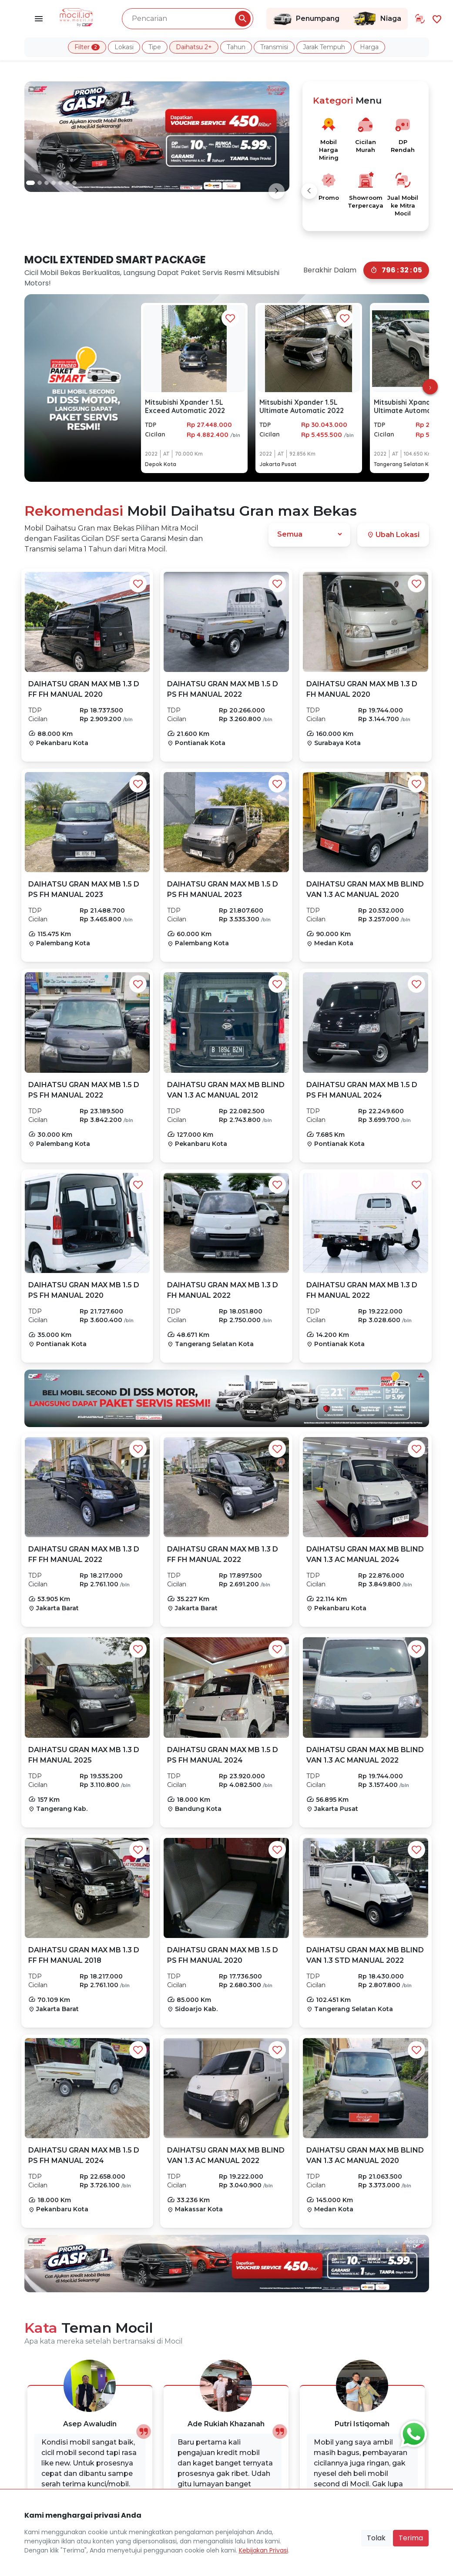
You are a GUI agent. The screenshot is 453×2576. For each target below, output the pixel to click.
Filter (87, 47)
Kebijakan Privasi (263, 2550)
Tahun (236, 47)
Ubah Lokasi (393, 535)
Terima (411, 2538)
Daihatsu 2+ (194, 47)
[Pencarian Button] (243, 19)
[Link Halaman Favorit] (437, 18)
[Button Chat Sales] (411, 2431)
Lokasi (124, 47)
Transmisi (274, 47)
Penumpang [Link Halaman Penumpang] (306, 19)
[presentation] (430, 386)
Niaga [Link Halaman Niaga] (376, 19)
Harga (369, 47)
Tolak (376, 2538)
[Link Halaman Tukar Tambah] (420, 18)
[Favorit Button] (138, 583)
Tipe (154, 47)
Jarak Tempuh (324, 47)
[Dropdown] (309, 534)
